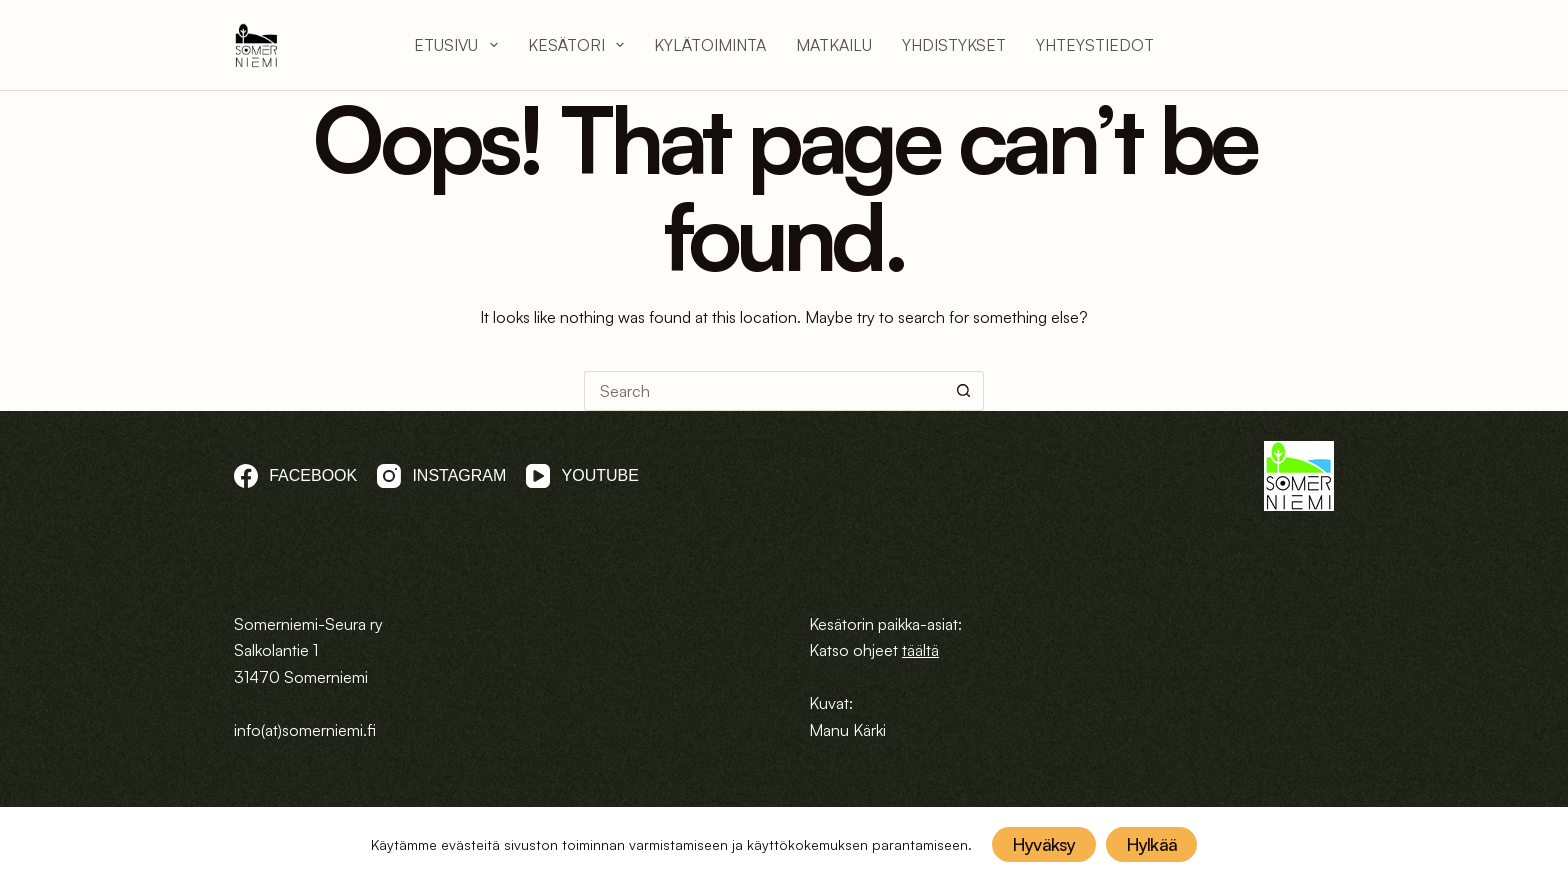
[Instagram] (441, 476)
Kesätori (576, 45)
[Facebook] (295, 476)
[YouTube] (582, 476)
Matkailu (834, 45)
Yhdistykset (954, 45)
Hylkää (1152, 844)
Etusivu (455, 45)
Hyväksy (1044, 844)
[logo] (256, 45)
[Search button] (964, 391)
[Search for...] (764, 391)
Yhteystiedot (1095, 45)
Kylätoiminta (710, 45)
